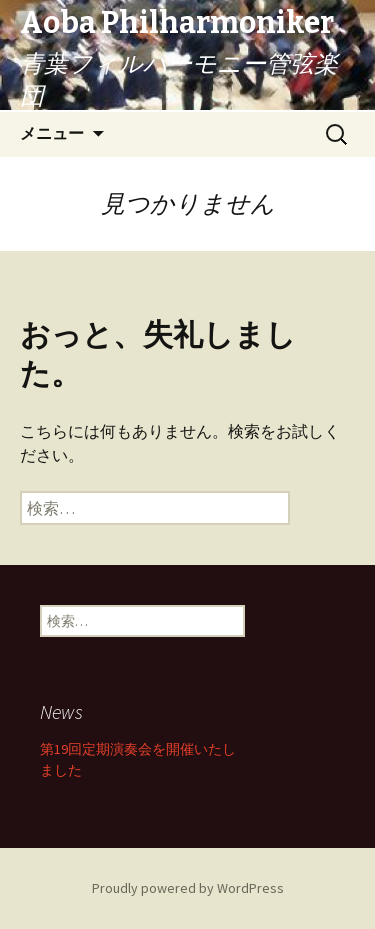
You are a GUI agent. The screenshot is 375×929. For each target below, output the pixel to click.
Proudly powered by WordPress (188, 888)
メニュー (52, 133)
